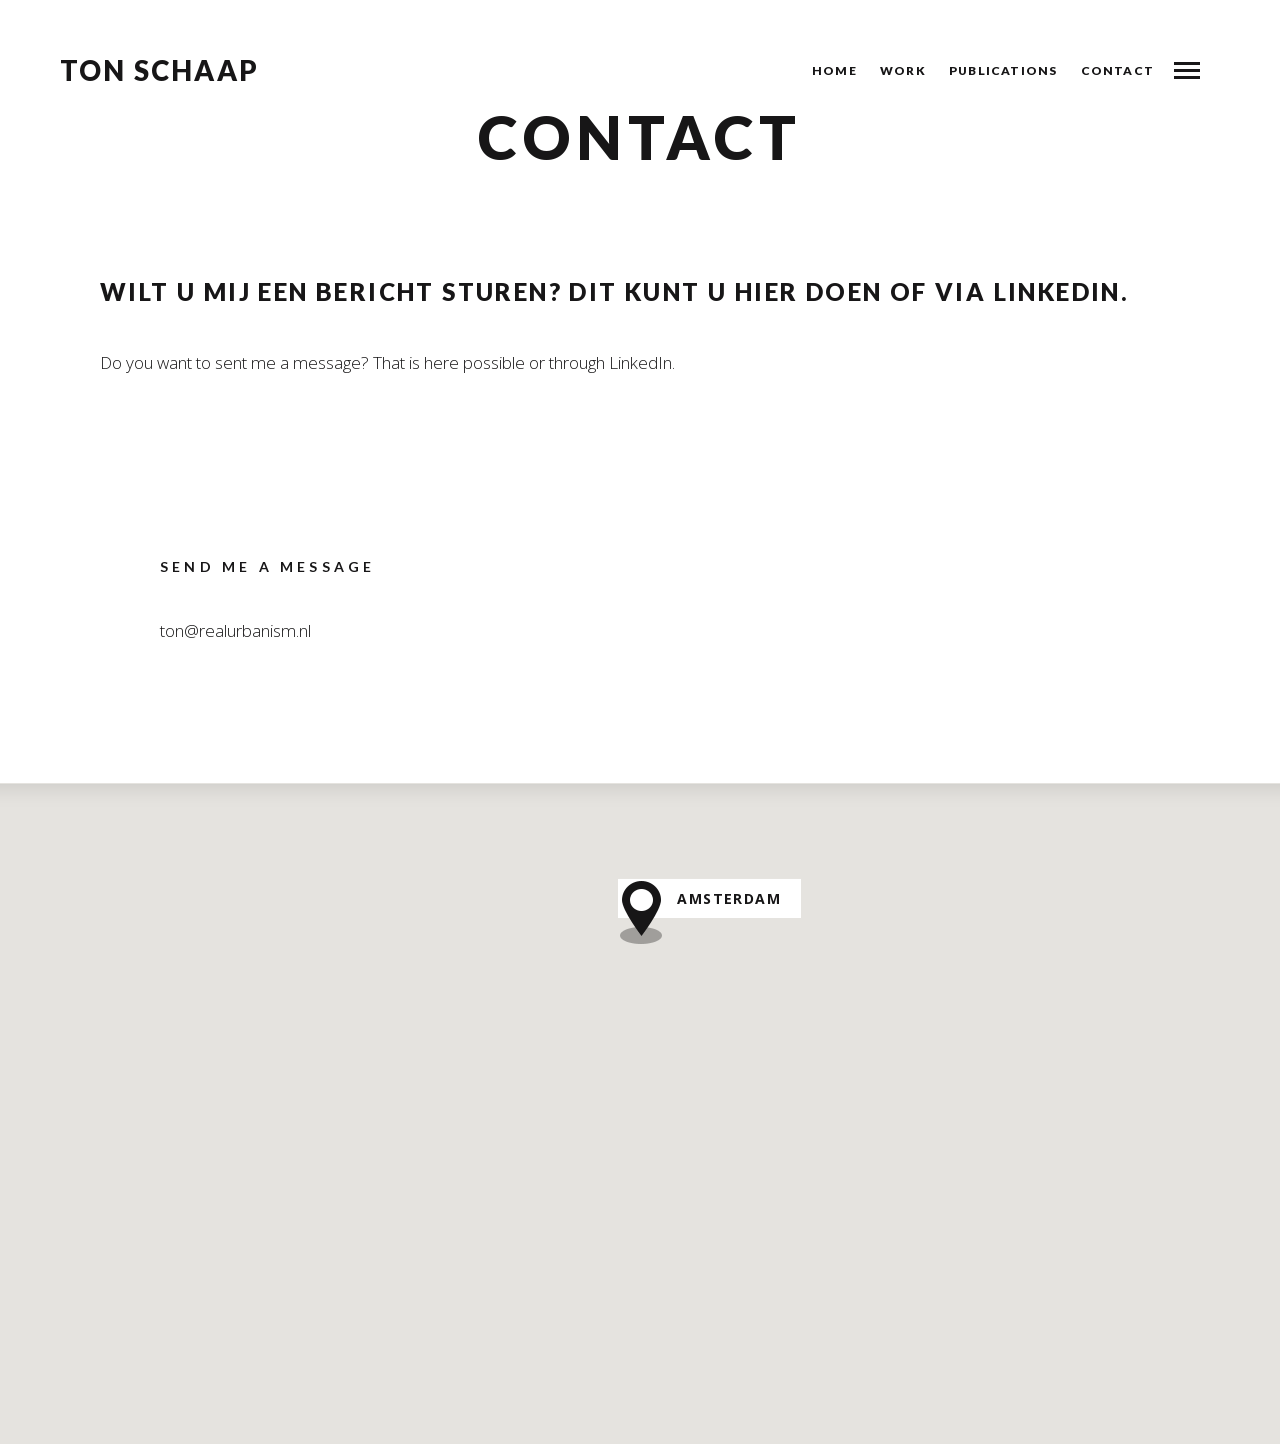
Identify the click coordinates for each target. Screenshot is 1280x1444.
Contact (1117, 70)
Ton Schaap (159, 71)
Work (903, 70)
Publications (1003, 70)
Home (834, 70)
